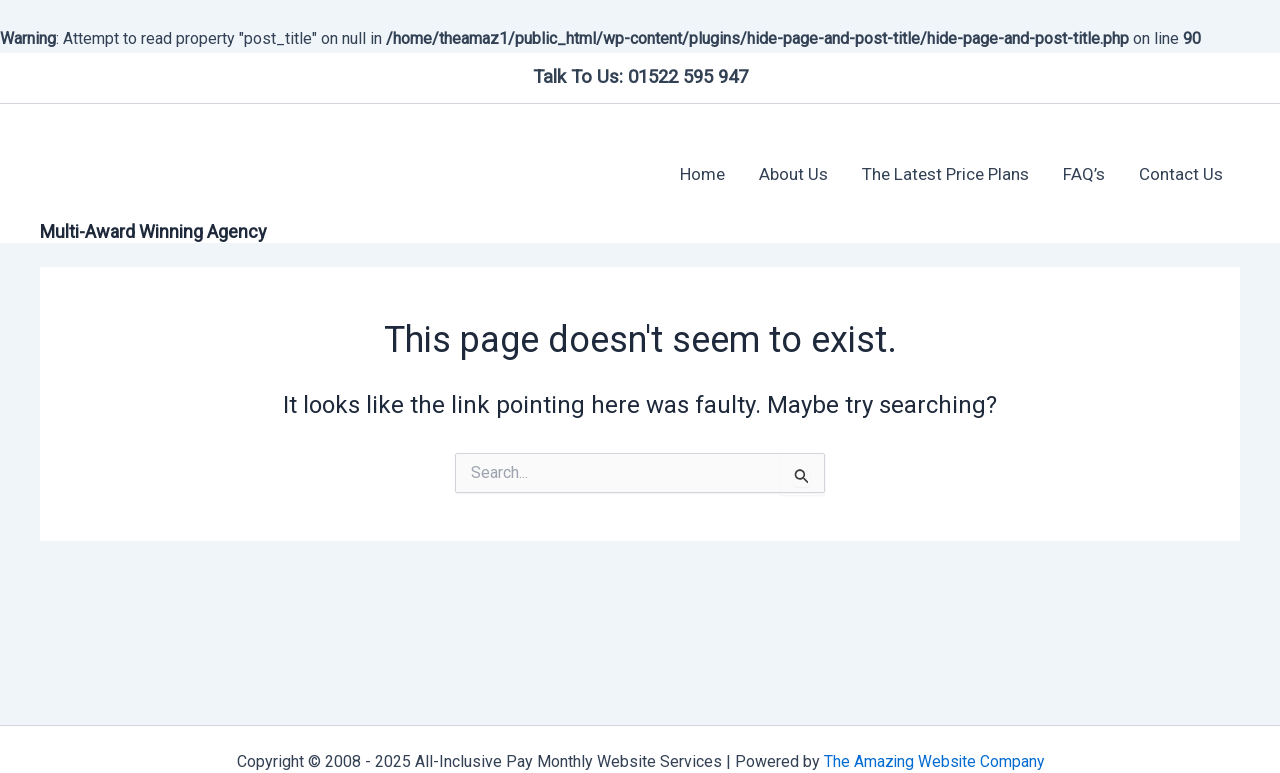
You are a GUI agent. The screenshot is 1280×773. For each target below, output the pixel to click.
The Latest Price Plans (945, 174)
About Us (793, 174)
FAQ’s (1084, 174)
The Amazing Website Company (933, 761)
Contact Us (1181, 174)
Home (702, 174)
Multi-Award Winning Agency (153, 231)
